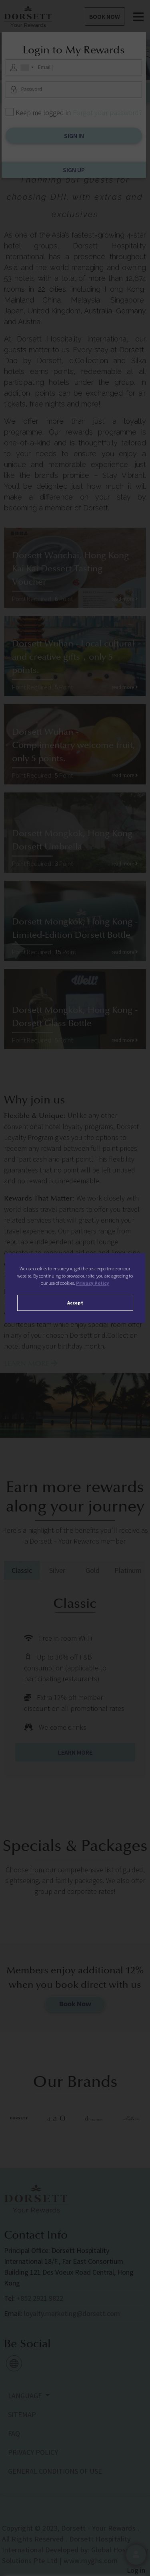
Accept (75, 1303)
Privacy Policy (92, 1283)
